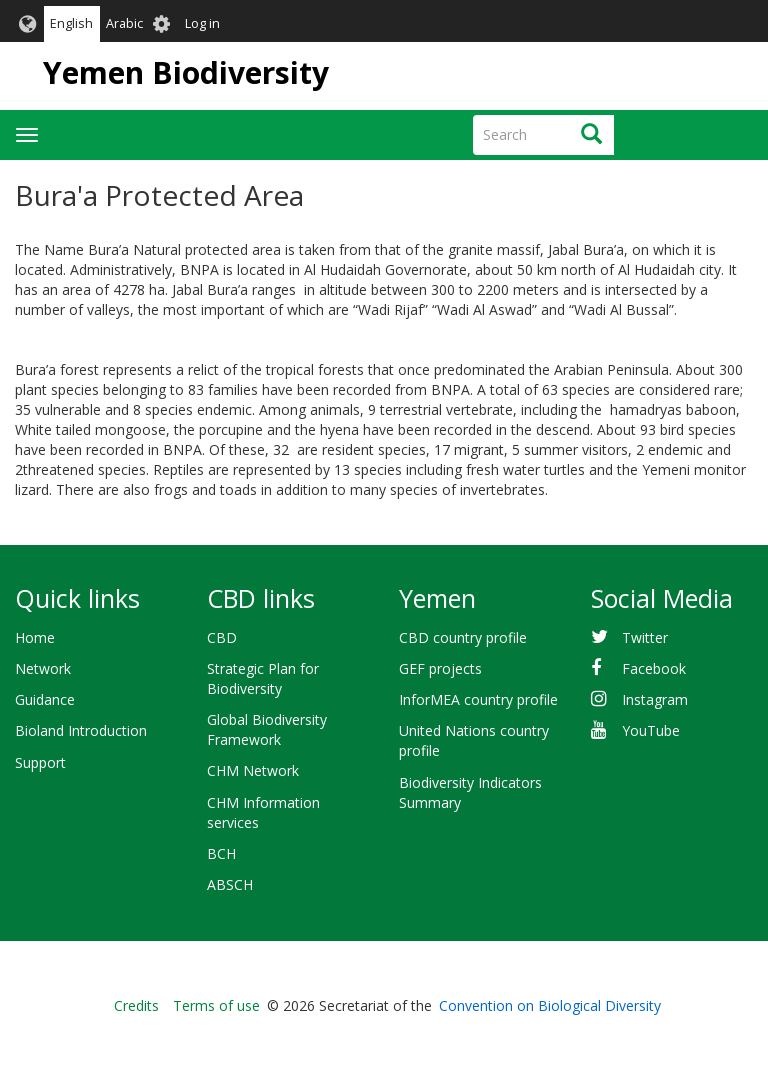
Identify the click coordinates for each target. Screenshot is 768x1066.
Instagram (655, 699)
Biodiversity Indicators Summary (470, 792)
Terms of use (216, 1005)
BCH (221, 853)
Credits (136, 1005)
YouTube (651, 730)
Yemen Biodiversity (186, 72)
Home (35, 637)
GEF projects (440, 668)
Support (40, 762)
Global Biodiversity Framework (267, 729)
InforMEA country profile (478, 699)
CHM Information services (263, 812)
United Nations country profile (474, 740)
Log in (202, 23)
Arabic (124, 23)
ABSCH (230, 884)
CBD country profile (463, 637)
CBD (222, 637)
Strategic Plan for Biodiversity (263, 678)
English (71, 23)
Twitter (645, 637)
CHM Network (253, 770)
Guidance (45, 699)
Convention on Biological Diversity (550, 1005)
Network (43, 668)
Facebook (654, 668)
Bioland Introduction (81, 730)
